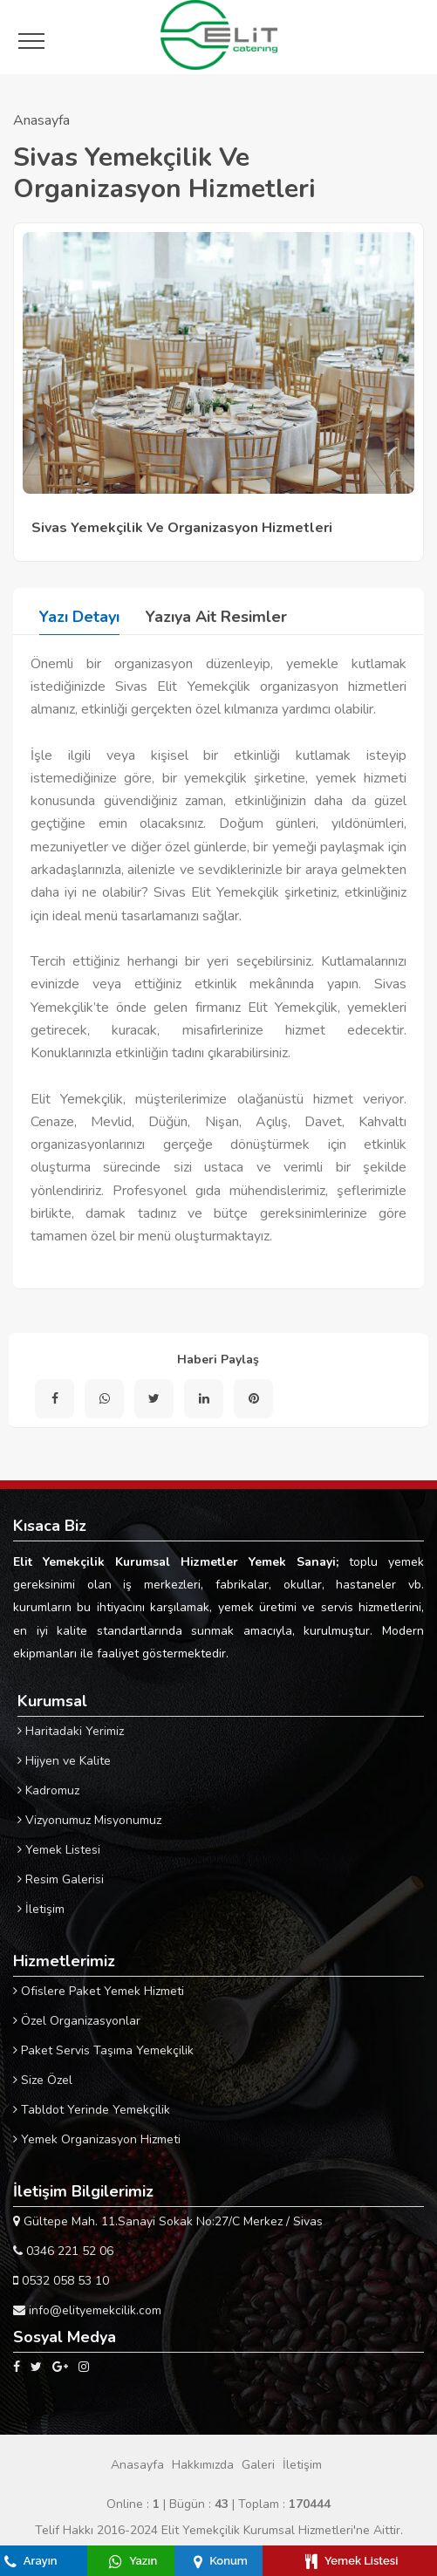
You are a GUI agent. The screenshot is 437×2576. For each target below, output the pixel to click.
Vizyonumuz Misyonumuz (89, 1820)
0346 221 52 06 (63, 2251)
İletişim (41, 1909)
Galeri (258, 2464)
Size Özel (42, 2080)
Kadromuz (48, 1790)
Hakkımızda (203, 2464)
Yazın (133, 2560)
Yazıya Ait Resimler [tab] (216, 616)
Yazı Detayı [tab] (79, 616)
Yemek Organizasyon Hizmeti (97, 2139)
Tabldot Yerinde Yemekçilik (91, 2109)
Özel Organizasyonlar (76, 2020)
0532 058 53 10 (61, 2280)
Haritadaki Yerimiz (70, 1731)
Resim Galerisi (60, 1879)
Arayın (31, 2560)
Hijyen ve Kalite (64, 1761)
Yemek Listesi (58, 1849)
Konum (221, 2560)
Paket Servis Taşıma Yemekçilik (103, 2050)
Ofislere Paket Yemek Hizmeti (98, 1991)
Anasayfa (41, 120)
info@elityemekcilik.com (87, 2310)
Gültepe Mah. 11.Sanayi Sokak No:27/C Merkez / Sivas (168, 2221)
